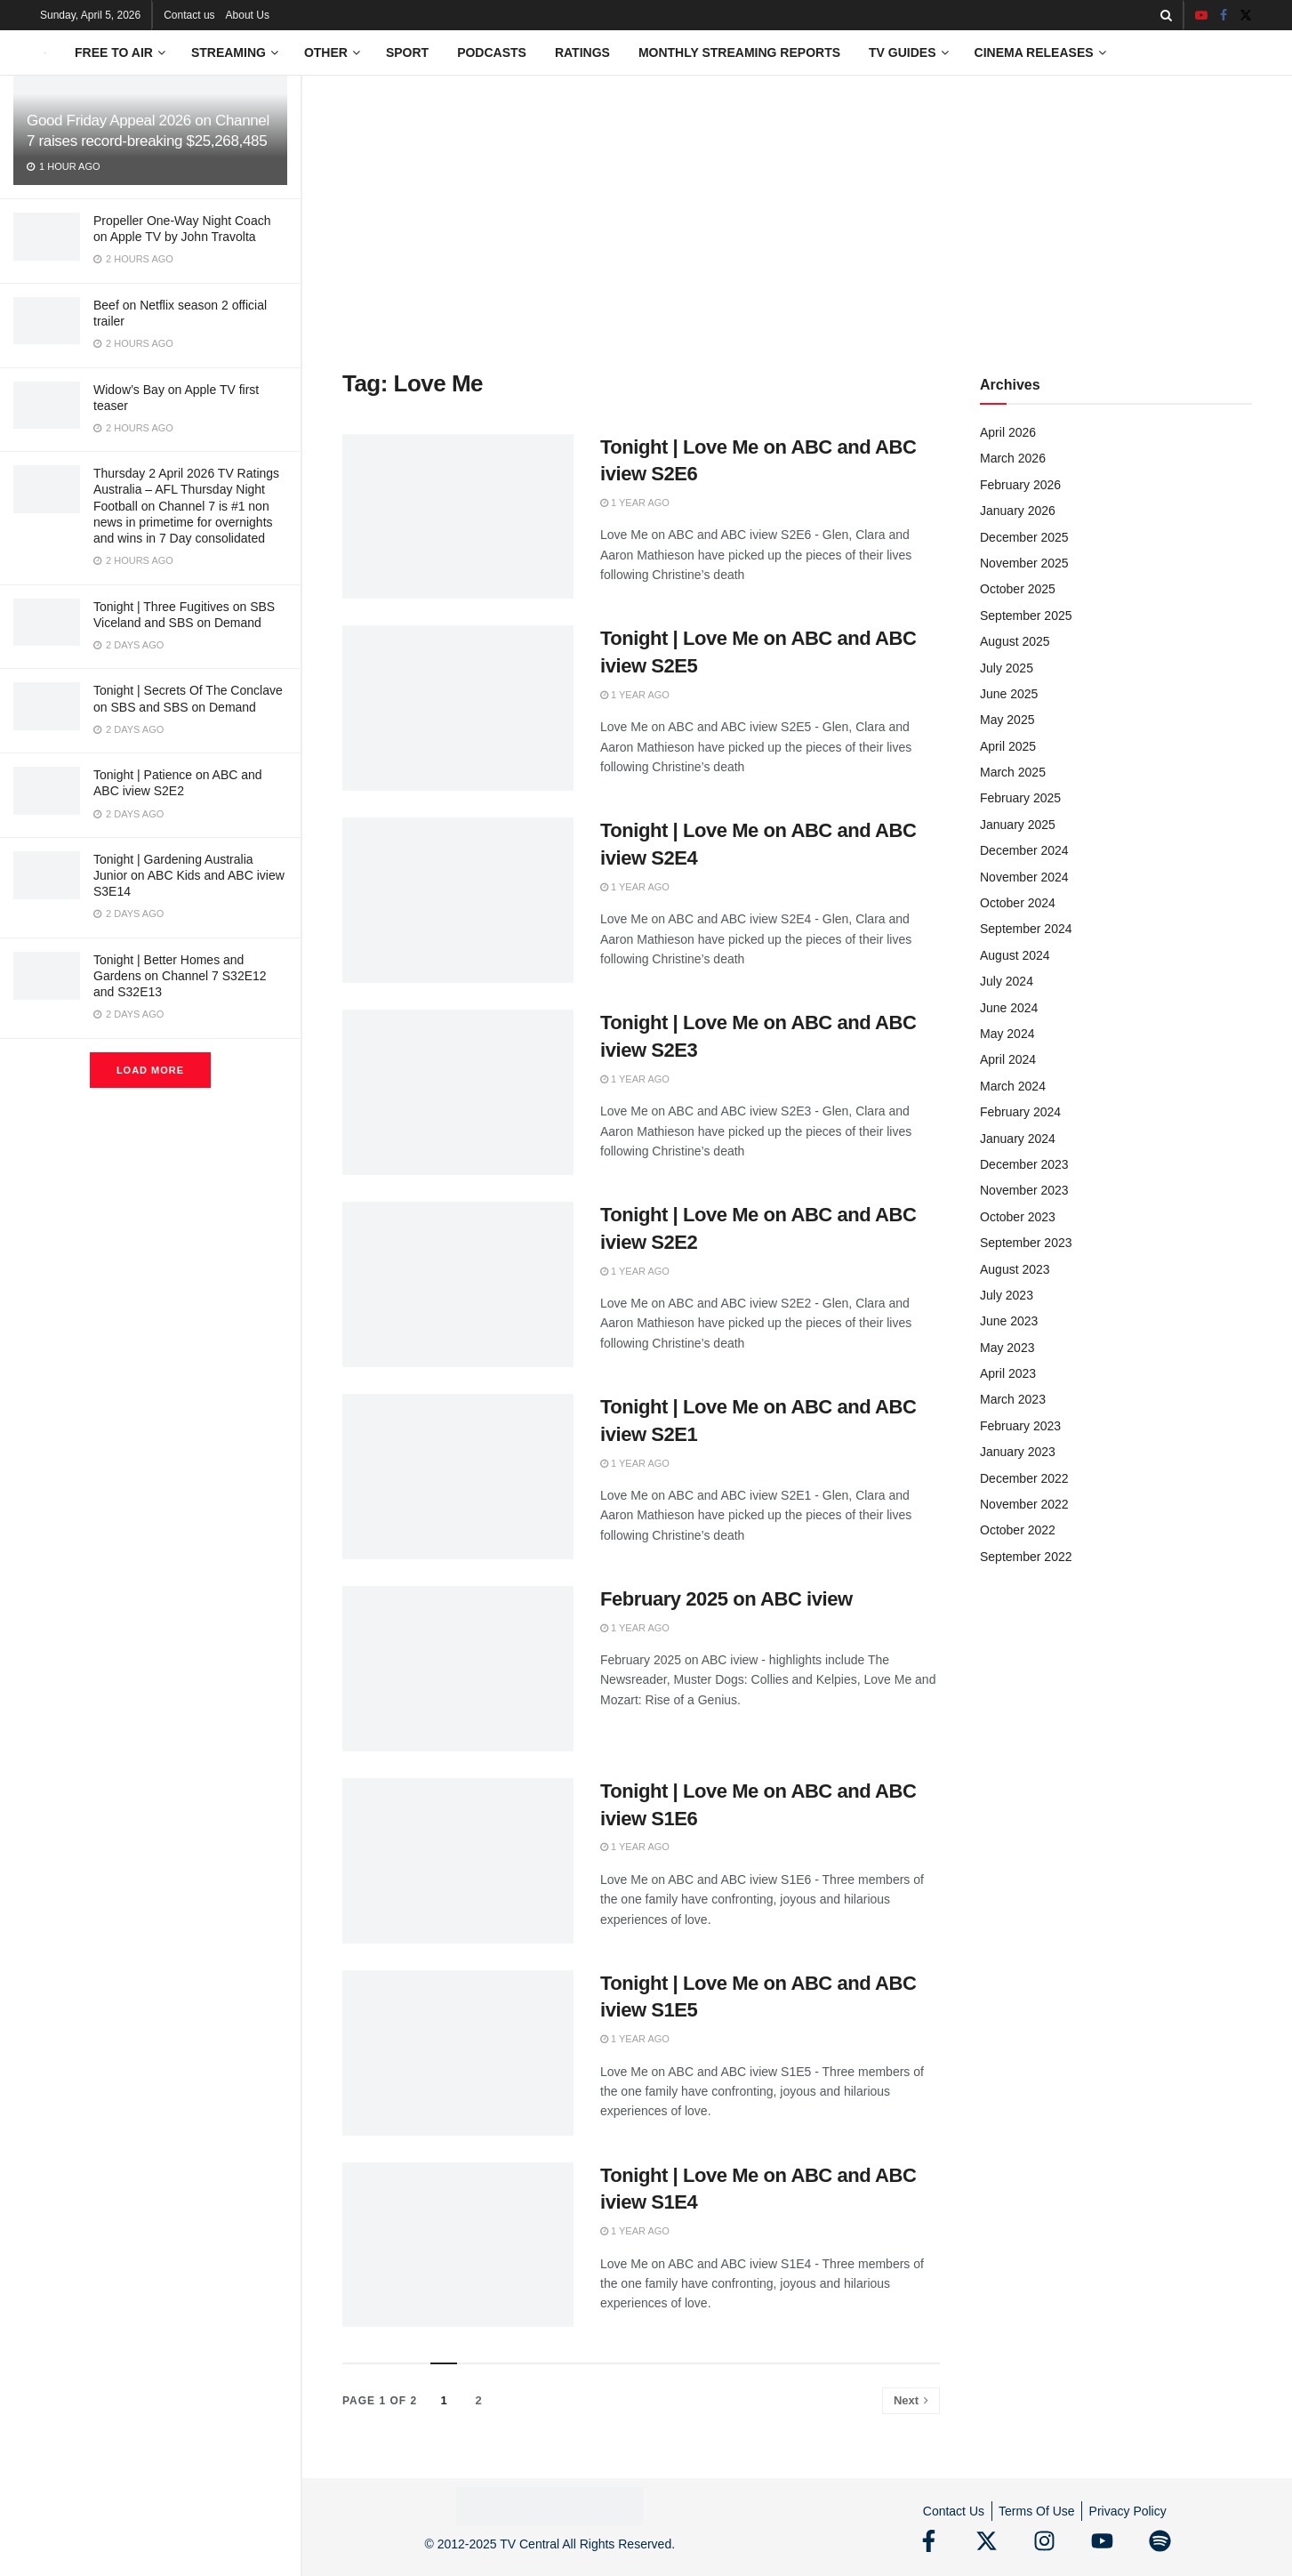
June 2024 (1009, 1008)
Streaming (228, 52)
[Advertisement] (797, 209)
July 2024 (1006, 981)
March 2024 (1013, 1086)
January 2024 (1017, 1138)
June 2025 (1009, 694)
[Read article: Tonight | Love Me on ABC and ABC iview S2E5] (458, 708)
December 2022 (1024, 1478)
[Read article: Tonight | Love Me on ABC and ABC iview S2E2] (458, 1284)
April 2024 (1008, 1059)
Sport (407, 52)
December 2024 (1024, 850)
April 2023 (1008, 1373)
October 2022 (1017, 1530)
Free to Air (114, 52)
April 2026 (1008, 432)
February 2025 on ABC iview (726, 1599)
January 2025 (1017, 824)
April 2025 (1008, 746)
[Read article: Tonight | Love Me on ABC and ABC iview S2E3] (458, 1092)
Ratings (582, 52)
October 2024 (1017, 903)
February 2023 (1020, 1426)
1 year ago (635, 502)
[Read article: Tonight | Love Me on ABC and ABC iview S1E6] (458, 1861)
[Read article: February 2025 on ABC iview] (458, 1668)
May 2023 (1007, 1347)
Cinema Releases (1034, 52)
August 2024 (1015, 955)
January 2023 (1017, 1452)
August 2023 (1015, 1269)
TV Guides (902, 52)
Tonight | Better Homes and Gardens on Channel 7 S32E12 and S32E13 (180, 976)
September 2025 (1026, 615)
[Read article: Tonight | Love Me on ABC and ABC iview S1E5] (458, 2053)
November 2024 (1024, 877)
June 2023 (1009, 1321)
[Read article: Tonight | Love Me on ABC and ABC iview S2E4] (458, 900)
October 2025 (1017, 589)
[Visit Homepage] (44, 52)
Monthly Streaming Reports (739, 52)
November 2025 (1024, 563)
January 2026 (1017, 510)
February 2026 (1020, 485)
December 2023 (1024, 1164)
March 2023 (1013, 1399)
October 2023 (1017, 1217)
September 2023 (1026, 1243)
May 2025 (1007, 719)
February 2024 (1020, 1112)
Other (326, 52)
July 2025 (1006, 668)
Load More (150, 1070)
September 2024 (1026, 929)
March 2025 (1013, 772)
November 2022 (1024, 1504)
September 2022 (1026, 1557)
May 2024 (1007, 1033)
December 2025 (1024, 537)
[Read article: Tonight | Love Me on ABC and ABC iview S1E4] (458, 2245)
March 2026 (1013, 458)
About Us (247, 15)
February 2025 (1020, 798)
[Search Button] (1166, 15)
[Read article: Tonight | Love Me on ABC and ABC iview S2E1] (458, 1476)
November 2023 (1024, 1190)
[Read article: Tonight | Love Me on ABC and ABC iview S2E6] (458, 517)
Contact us (189, 15)
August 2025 (1015, 641)
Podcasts (491, 52)
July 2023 (1006, 1295)
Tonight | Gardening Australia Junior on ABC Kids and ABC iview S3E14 (189, 875)
